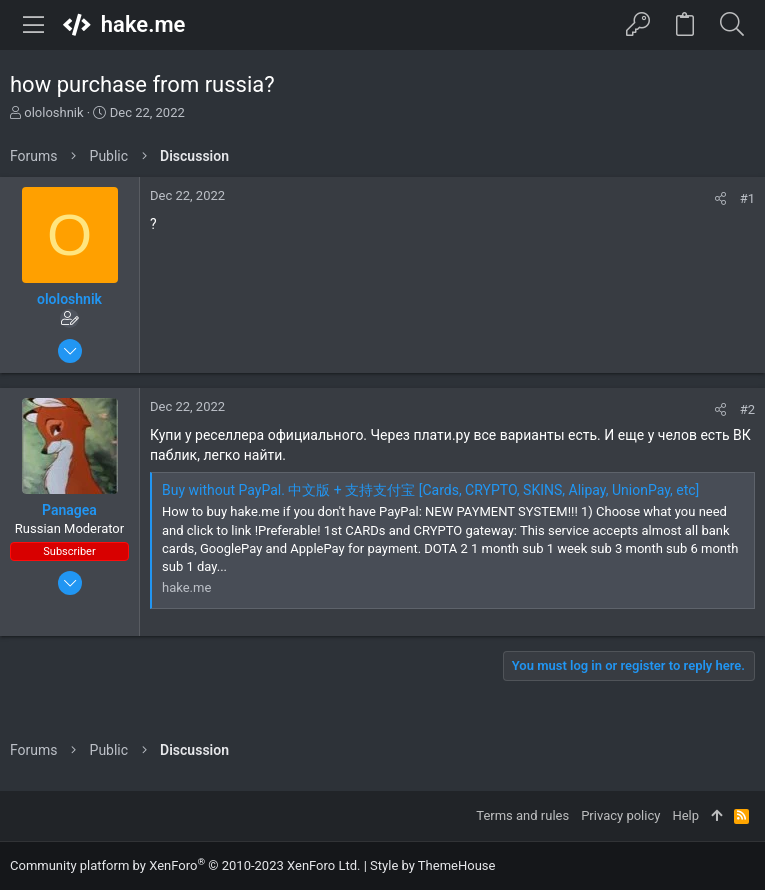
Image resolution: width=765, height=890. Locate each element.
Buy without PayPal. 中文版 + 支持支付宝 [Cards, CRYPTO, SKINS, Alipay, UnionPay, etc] (430, 490)
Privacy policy (620, 815)
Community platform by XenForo (185, 865)
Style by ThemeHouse (432, 865)
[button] (34, 25)
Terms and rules (522, 815)
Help (685, 815)
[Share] (720, 198)
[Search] (731, 25)
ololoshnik (53, 112)
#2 (747, 409)
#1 (747, 198)
